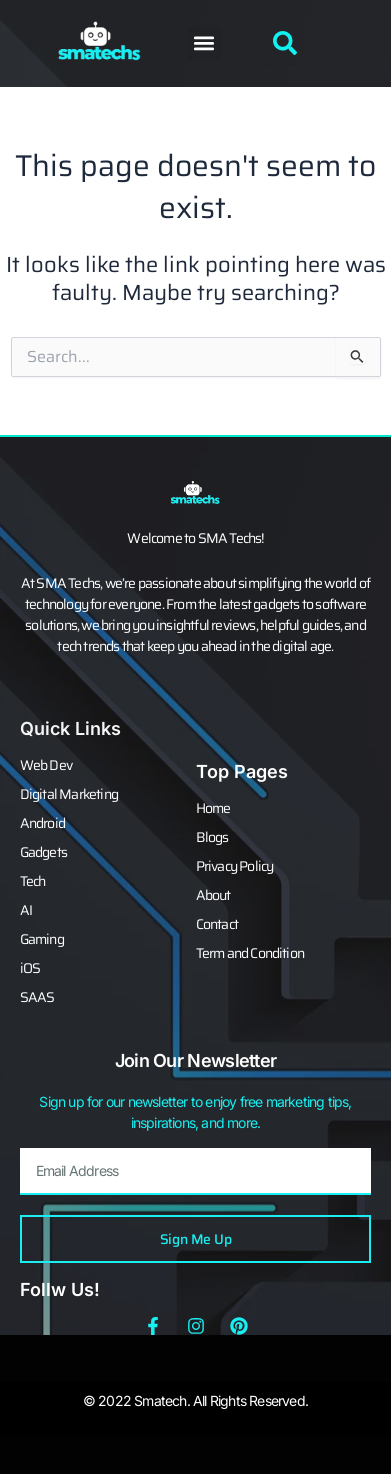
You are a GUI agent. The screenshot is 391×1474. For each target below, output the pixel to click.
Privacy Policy (235, 866)
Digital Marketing (69, 794)
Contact (217, 924)
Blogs (212, 837)
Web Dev (46, 765)
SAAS (37, 997)
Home (213, 808)
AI (26, 910)
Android (42, 823)
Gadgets (43, 852)
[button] (204, 43)
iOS (30, 968)
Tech (33, 881)
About (213, 895)
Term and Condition (250, 953)
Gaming (42, 939)
